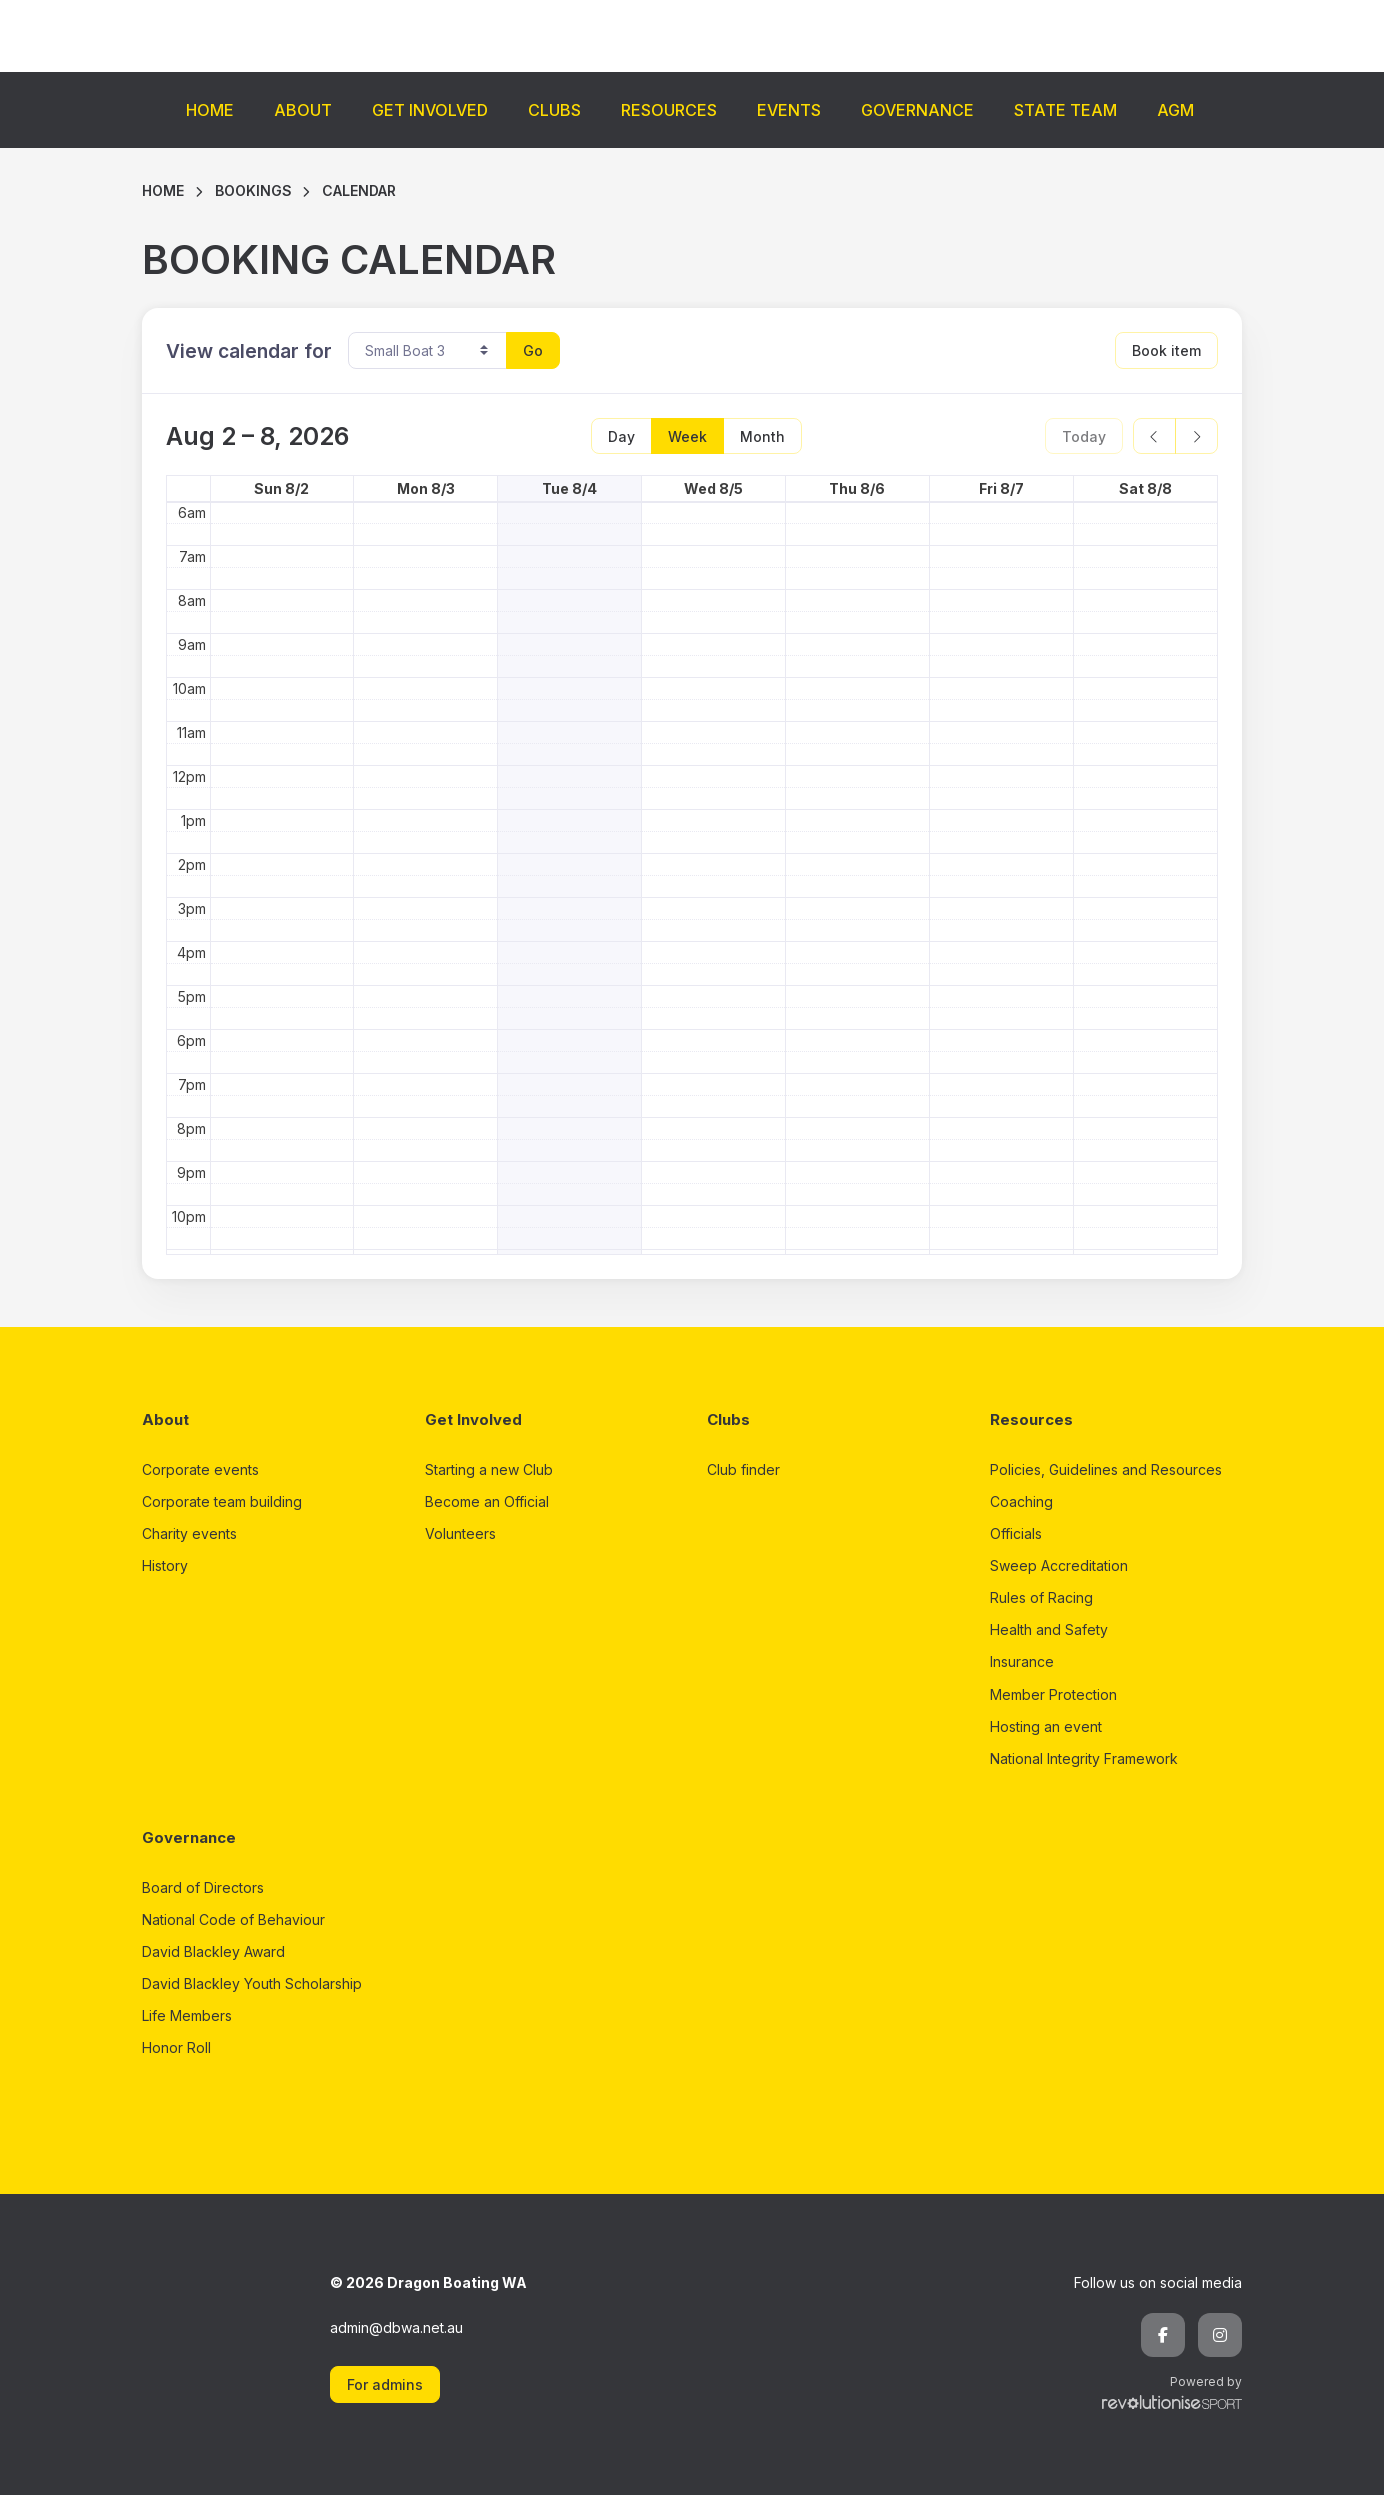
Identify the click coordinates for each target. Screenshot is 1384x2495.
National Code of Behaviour (233, 1919)
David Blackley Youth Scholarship (252, 1983)
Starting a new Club (489, 1469)
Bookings (253, 190)
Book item (1166, 350)
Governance (917, 110)
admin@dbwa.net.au (396, 2327)
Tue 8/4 (569, 488)
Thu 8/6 (857, 488)
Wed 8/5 (713, 488)
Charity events (189, 1533)
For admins (385, 2384)
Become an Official (487, 1501)
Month (762, 436)
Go (533, 350)
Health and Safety (1049, 1629)
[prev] (1154, 436)
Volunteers (460, 1533)
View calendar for (249, 351)
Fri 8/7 (1001, 488)
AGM (1175, 110)
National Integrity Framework (1084, 1758)
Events (789, 110)
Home (210, 110)
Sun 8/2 (281, 488)
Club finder (743, 1469)
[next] (1196, 436)
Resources (669, 110)
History (165, 1565)
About (303, 110)
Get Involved (430, 110)
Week (687, 436)
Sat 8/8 (1145, 488)
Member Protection (1053, 1694)
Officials (1016, 1533)
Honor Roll (176, 2047)
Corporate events (200, 1469)
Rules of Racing (1041, 1597)
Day (621, 436)
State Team (1065, 110)
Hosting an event (1046, 1726)
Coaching (1021, 1501)
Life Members (187, 2015)
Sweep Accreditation (1059, 1565)
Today (1084, 436)
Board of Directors (203, 1887)
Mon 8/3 (426, 488)
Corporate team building (222, 1501)
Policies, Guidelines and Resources (1106, 1469)
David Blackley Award (213, 1951)
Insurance (1022, 1661)
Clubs (554, 110)
